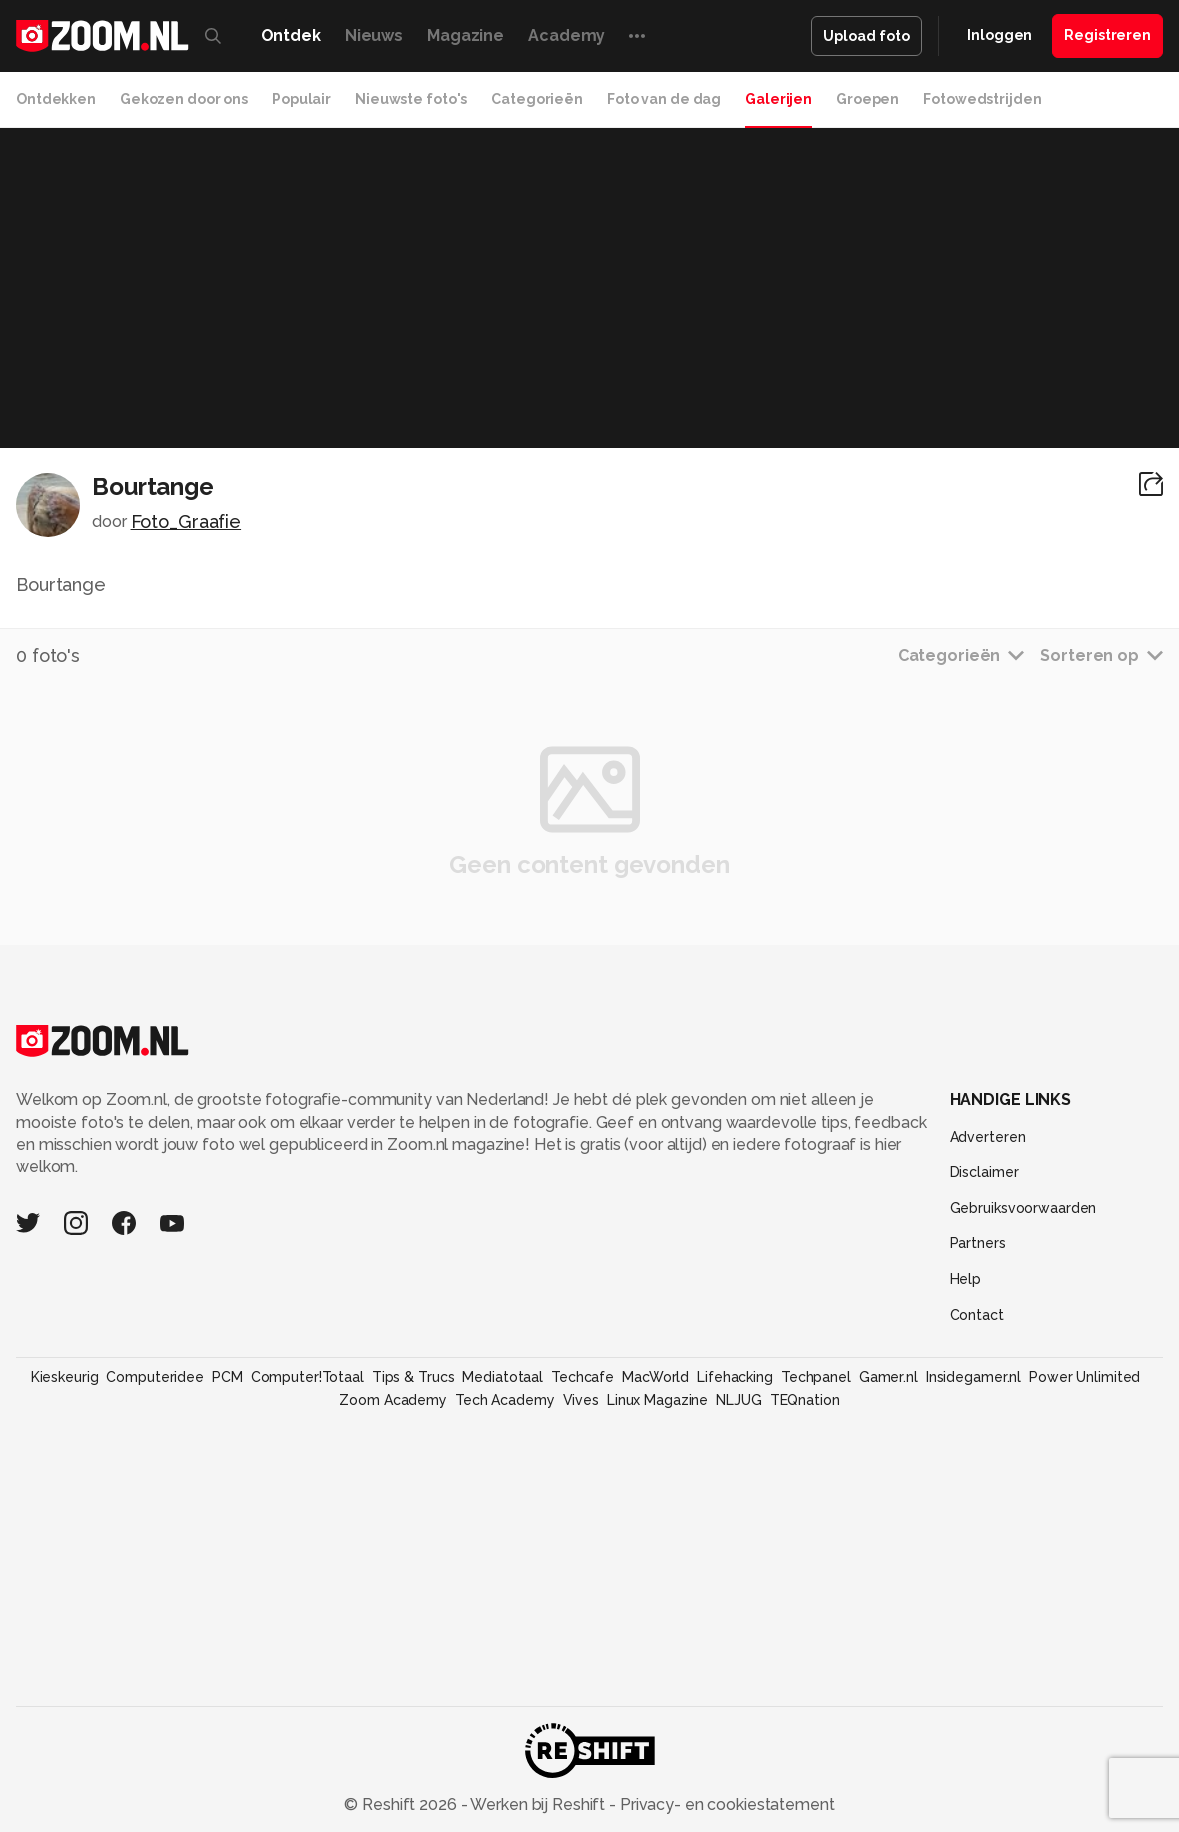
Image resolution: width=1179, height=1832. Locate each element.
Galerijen (778, 99)
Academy (566, 35)
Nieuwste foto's (411, 99)
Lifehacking (735, 1377)
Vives (581, 1400)
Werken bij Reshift (538, 1804)
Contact (977, 1315)
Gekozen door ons (184, 99)
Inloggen (999, 35)
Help (966, 1279)
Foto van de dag (664, 99)
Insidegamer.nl (973, 1377)
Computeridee (155, 1377)
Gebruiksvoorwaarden (1023, 1208)
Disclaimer (984, 1172)
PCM (227, 1377)
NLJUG (738, 1400)
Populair (301, 99)
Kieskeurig (65, 1377)
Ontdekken (56, 99)
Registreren (1107, 35)
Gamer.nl (888, 1377)
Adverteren (988, 1137)
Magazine (465, 35)
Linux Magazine (657, 1400)
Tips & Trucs (413, 1377)
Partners (978, 1243)
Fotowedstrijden (982, 99)
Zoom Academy (393, 1400)
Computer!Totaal (307, 1377)
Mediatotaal (502, 1377)
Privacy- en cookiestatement (725, 1804)
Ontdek (291, 35)
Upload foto (866, 36)
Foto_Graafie (186, 521)
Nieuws (374, 35)
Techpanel (816, 1377)
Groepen (867, 99)
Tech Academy (505, 1400)
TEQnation (805, 1400)
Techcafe (582, 1377)
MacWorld (655, 1377)
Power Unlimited (1084, 1377)
